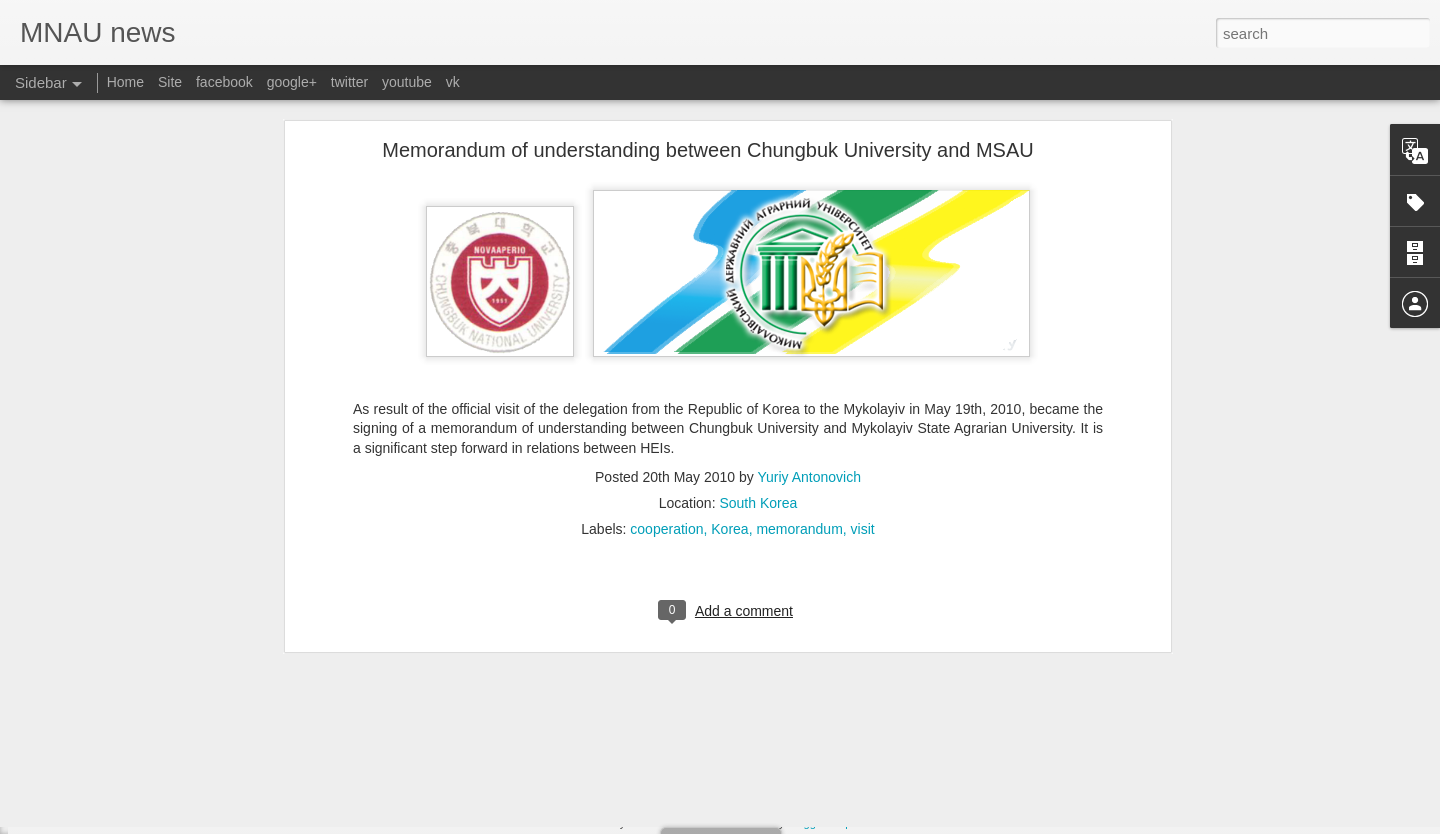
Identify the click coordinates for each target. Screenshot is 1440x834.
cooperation (666, 379)
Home (125, 82)
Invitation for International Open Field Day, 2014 (176, 752)
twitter (349, 82)
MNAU (589, 823)
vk (453, 82)
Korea (729, 379)
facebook (224, 82)
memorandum (799, 379)
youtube (407, 82)
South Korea (758, 353)
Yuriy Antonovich (809, 327)
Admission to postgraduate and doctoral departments (190, 797)
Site (170, 82)
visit (863, 379)
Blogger (806, 823)
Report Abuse (864, 823)
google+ (292, 82)
